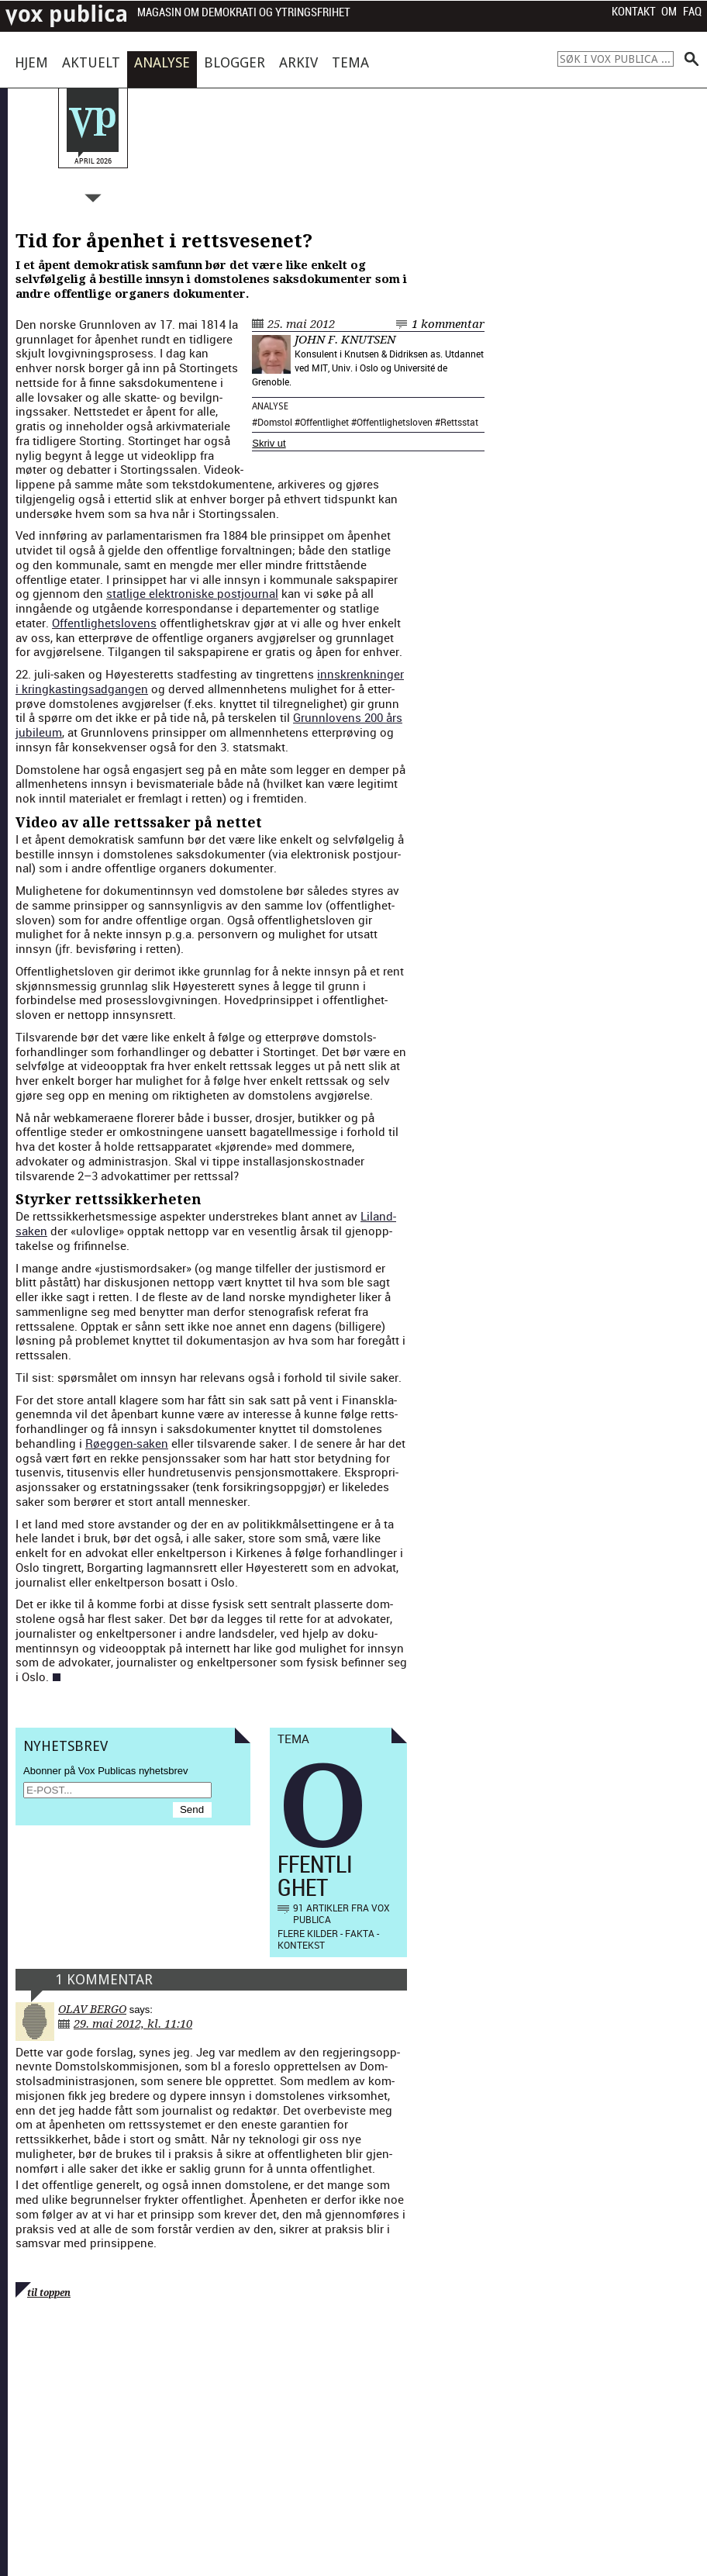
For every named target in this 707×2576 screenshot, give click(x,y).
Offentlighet (324, 422)
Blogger (234, 62)
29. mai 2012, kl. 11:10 (133, 2024)
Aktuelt (91, 62)
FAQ (692, 12)
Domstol (274, 422)
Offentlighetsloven (395, 422)
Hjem (31, 62)
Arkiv (298, 62)
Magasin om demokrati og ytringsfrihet (243, 13)
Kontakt (634, 12)
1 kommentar (448, 324)
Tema (350, 62)
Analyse (162, 62)
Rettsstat (459, 422)
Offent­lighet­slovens (104, 622)
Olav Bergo (92, 2009)
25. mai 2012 (301, 324)
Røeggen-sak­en (126, 1443)
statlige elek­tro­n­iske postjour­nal (192, 593)
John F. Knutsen (345, 340)
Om (669, 12)
